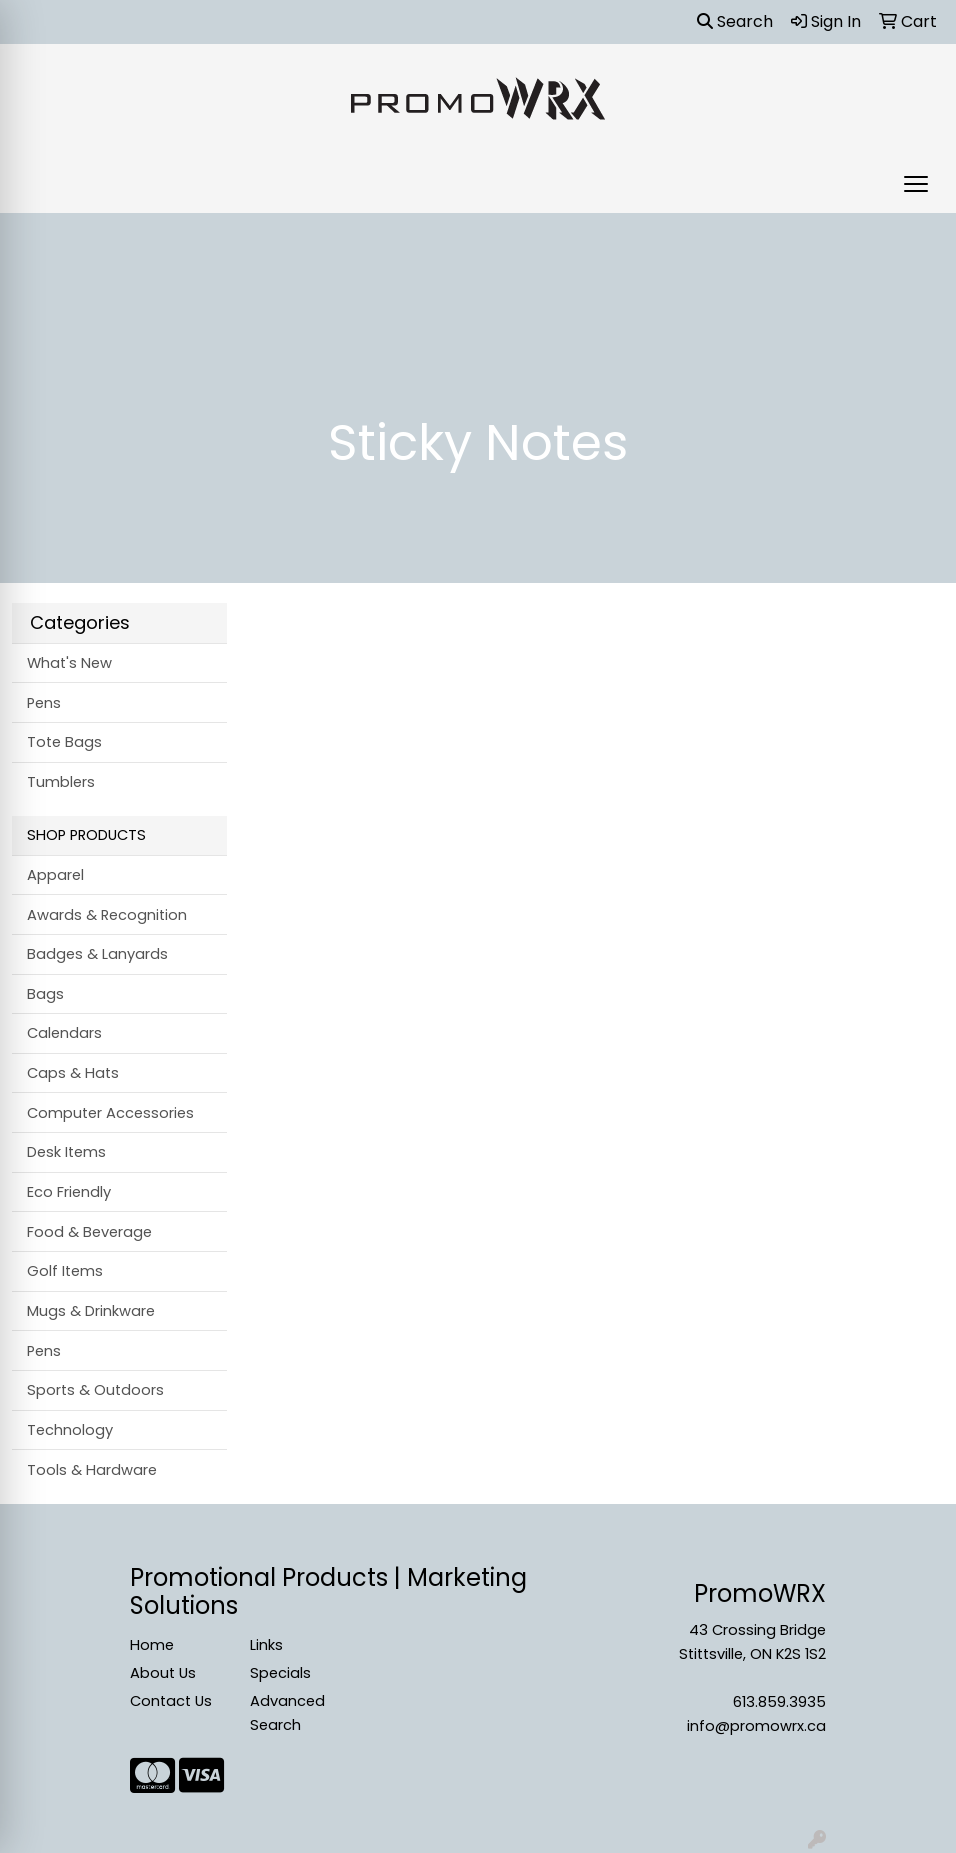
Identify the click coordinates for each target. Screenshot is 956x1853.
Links (266, 1645)
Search (735, 21)
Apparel (55, 875)
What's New (69, 663)
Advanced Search (287, 1713)
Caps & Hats (73, 1073)
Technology (70, 1430)
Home (152, 1645)
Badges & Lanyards (97, 954)
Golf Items (65, 1271)
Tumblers (61, 782)
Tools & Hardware (92, 1470)
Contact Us (171, 1701)
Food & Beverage (89, 1232)
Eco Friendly (69, 1192)
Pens (44, 703)
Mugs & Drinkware (91, 1311)
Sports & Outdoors (95, 1390)
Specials (280, 1673)
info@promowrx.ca (756, 1726)
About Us (163, 1673)
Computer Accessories (110, 1113)
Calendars (64, 1033)
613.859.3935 (779, 1702)
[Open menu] (916, 184)
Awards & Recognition (107, 915)
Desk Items (66, 1152)
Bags (45, 994)
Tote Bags (64, 742)
